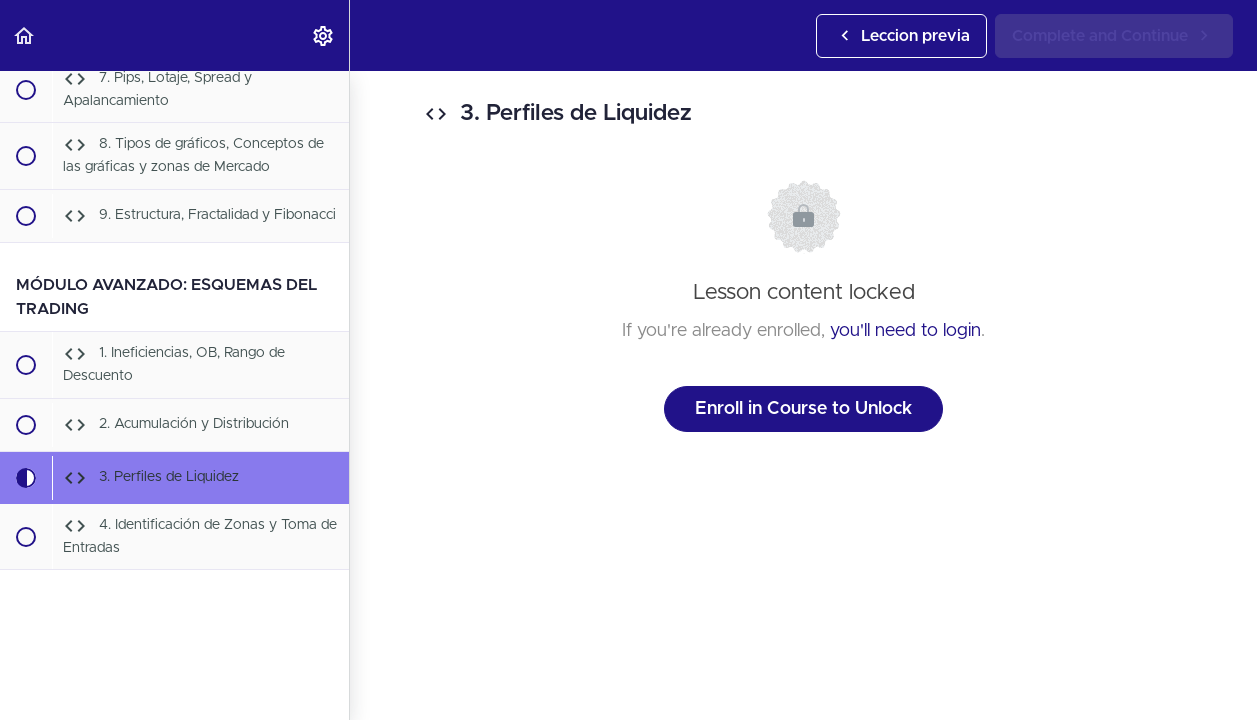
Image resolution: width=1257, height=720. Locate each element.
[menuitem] (324, 35)
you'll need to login (905, 331)
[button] (25, 35)
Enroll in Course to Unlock (803, 409)
